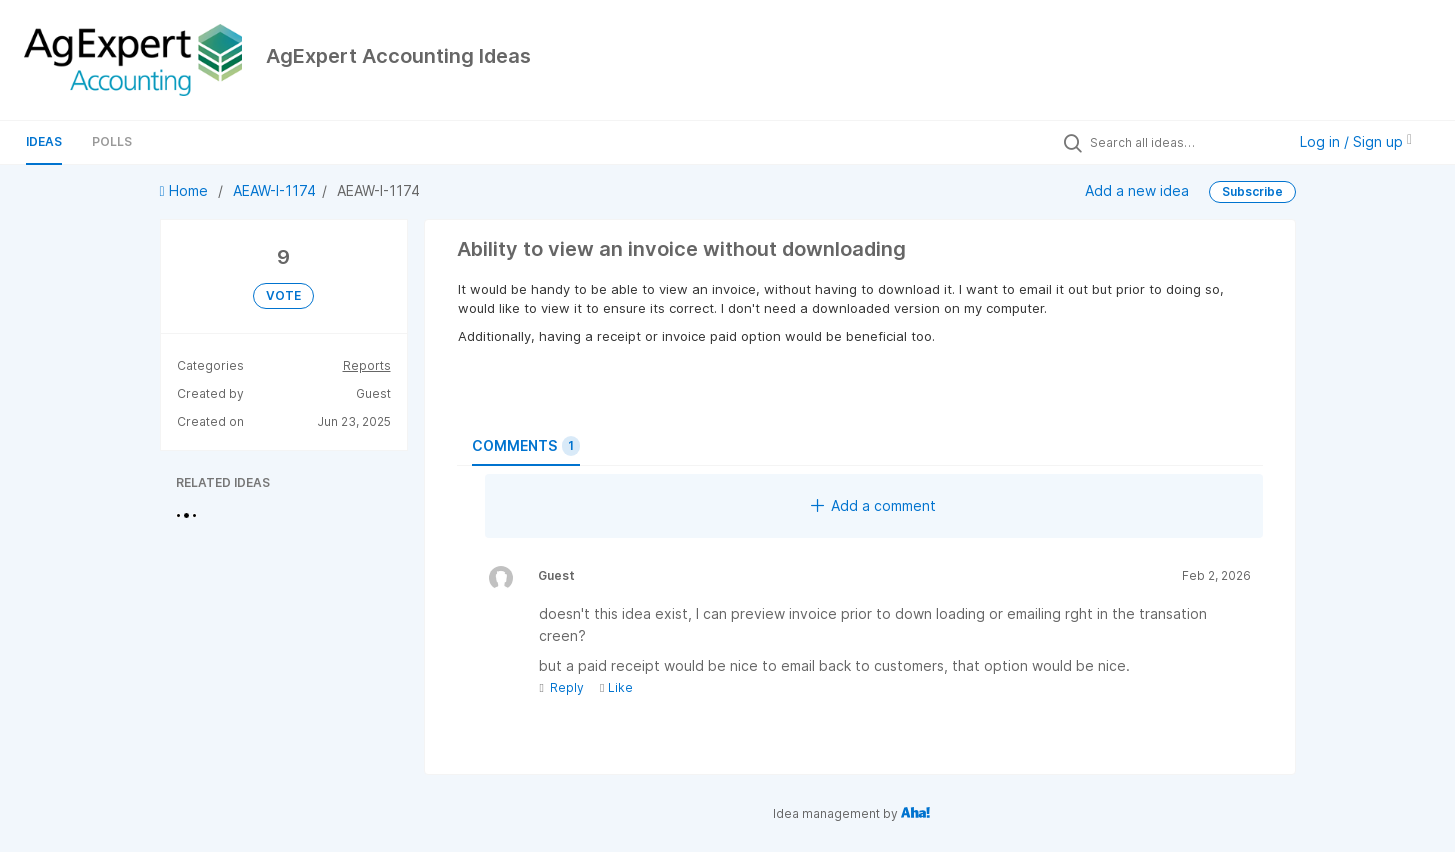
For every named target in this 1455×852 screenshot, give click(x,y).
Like (616, 687)
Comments (526, 446)
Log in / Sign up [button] (1356, 141)
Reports (367, 365)
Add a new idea (1137, 190)
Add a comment (873, 505)
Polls (112, 141)
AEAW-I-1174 (274, 190)
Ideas (44, 141)
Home (186, 190)
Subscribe (1252, 191)
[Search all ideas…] (1183, 142)
